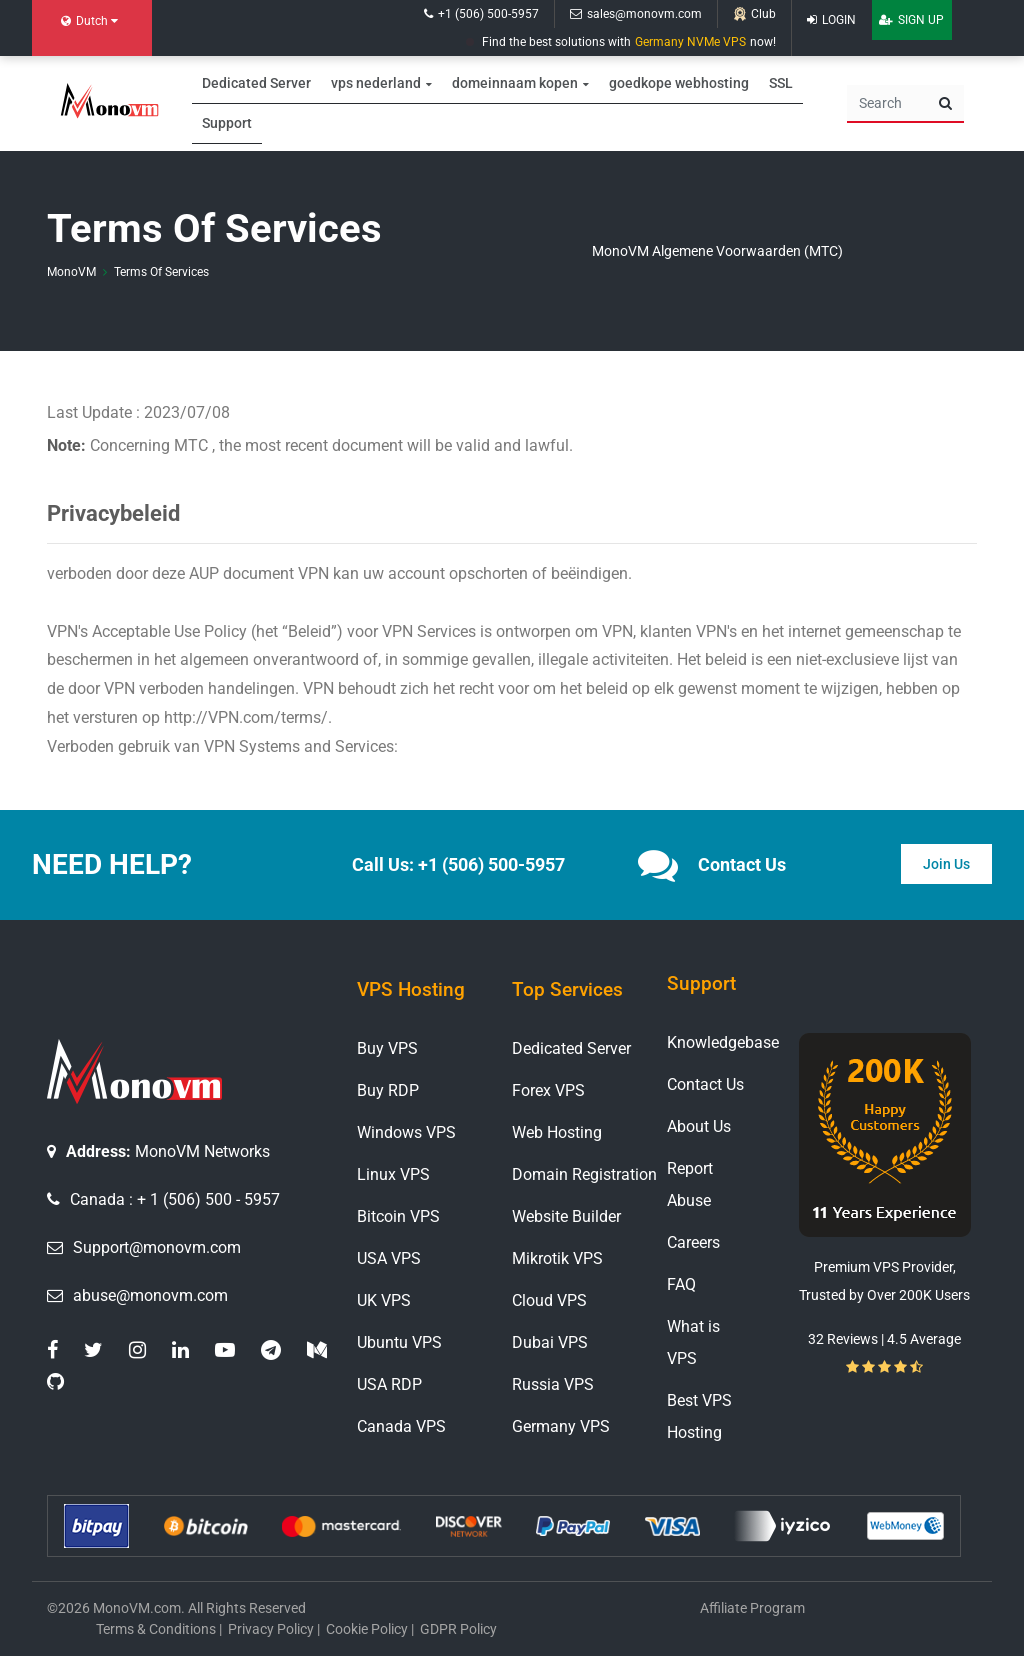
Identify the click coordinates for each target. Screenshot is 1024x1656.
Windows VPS (406, 1132)
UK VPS (384, 1300)
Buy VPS (387, 1048)
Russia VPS (553, 1384)
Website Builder (566, 1216)
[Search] (887, 104)
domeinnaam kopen (515, 79)
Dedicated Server (256, 79)
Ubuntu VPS (399, 1342)
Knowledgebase (723, 1042)
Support (227, 123)
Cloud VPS (549, 1300)
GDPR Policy (458, 1629)
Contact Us (705, 1084)
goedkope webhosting (679, 79)
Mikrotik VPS (557, 1258)
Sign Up (911, 20)
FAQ (681, 1284)
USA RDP (389, 1384)
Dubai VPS (550, 1342)
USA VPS (389, 1258)
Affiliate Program (752, 1608)
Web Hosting (557, 1132)
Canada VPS (401, 1426)
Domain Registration (584, 1174)
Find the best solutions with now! (621, 42)
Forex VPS (548, 1090)
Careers (693, 1242)
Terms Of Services (161, 272)
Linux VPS (393, 1174)
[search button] (945, 104)
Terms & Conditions (156, 1629)
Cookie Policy (367, 1629)
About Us (699, 1126)
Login (831, 20)
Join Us (946, 864)
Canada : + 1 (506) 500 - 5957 (175, 1199)
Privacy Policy (271, 1629)
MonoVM (71, 272)
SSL (781, 79)
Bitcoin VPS (398, 1216)
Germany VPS (561, 1426)
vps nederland (376, 79)
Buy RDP (388, 1090)
